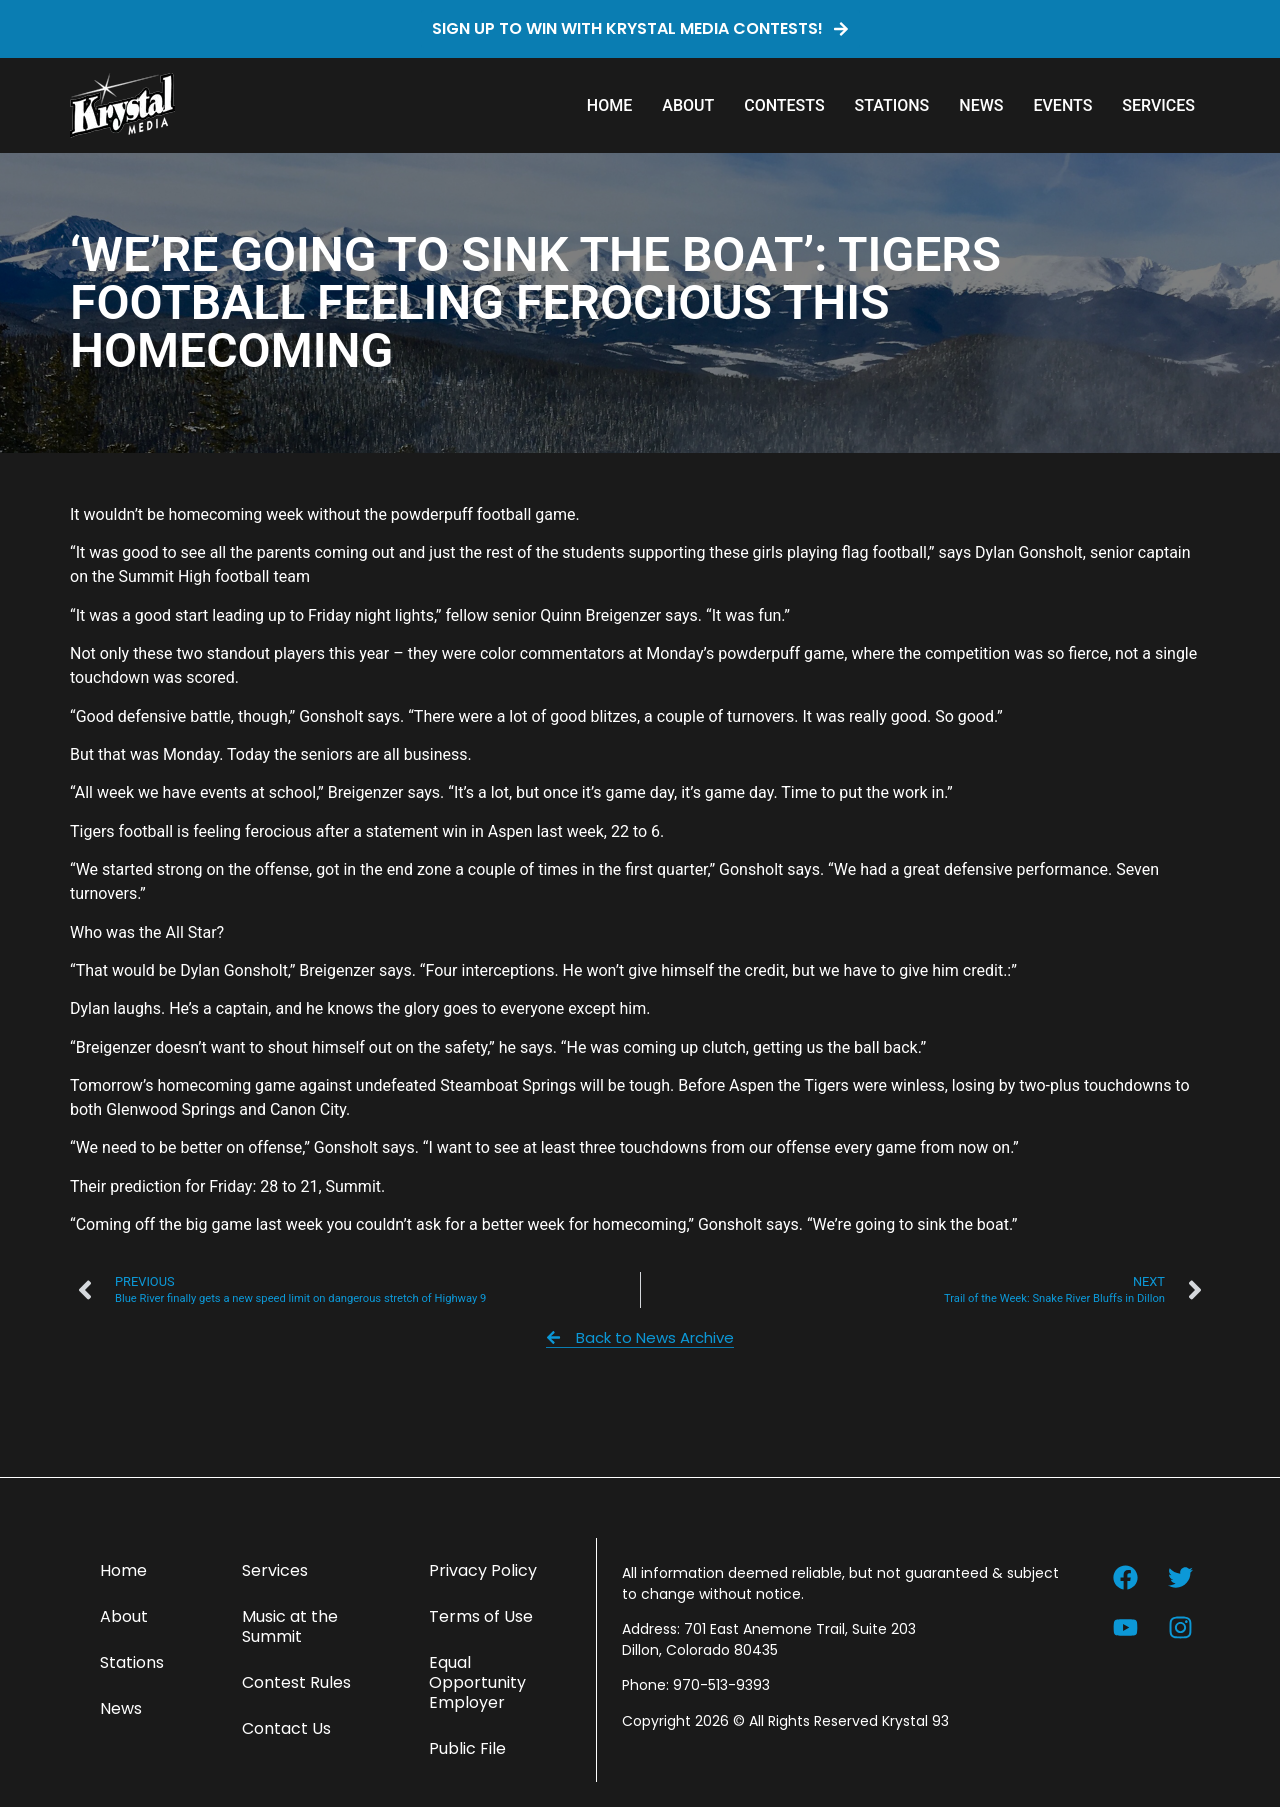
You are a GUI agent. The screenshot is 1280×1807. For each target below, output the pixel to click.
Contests (784, 105)
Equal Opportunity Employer (477, 1682)
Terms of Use (481, 1616)
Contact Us (286, 1728)
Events (1062, 105)
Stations (892, 105)
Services (1158, 105)
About (688, 105)
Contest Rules (296, 1682)
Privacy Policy (483, 1570)
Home (609, 105)
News (981, 105)
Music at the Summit (290, 1626)
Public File (467, 1748)
